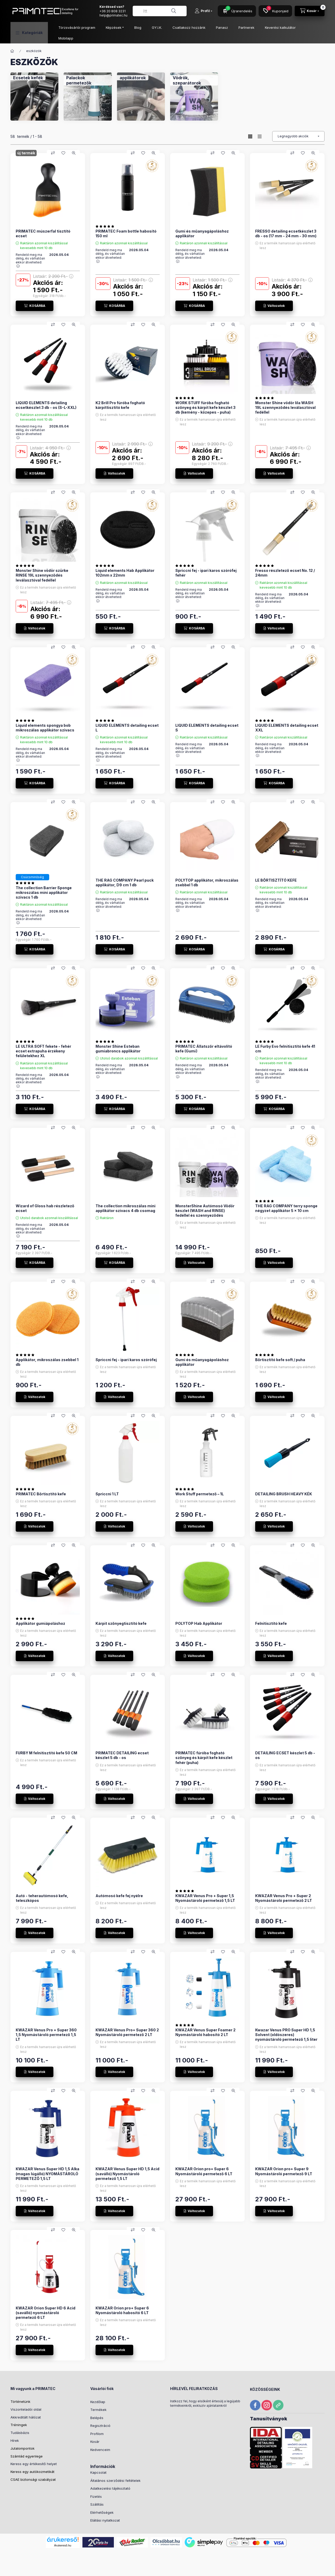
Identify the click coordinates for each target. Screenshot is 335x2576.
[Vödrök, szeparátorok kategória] (194, 80)
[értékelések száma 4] (265, 565)
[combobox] (160, 11)
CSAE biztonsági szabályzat (33, 2479)
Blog (137, 27)
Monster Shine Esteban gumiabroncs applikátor (118, 1048)
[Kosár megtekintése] (310, 11)
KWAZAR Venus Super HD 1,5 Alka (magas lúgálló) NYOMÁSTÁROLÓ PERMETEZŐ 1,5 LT (47, 2173)
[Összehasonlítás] (53, 153)
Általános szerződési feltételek (115, 2480)
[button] (29, 32)
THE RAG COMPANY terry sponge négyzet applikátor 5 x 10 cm (286, 1208)
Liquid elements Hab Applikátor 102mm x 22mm (125, 572)
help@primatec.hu (113, 15)
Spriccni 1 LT (107, 1494)
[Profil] (203, 11)
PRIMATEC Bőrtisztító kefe (41, 1494)
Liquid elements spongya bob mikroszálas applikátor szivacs (45, 727)
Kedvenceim (100, 2450)
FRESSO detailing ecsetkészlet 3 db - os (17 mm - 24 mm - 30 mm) (285, 233)
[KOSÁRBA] (34, 306)
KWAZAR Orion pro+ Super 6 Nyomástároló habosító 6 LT (122, 2310)
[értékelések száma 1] (106, 226)
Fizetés (96, 2496)
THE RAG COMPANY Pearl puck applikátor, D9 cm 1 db (125, 882)
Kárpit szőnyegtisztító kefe (121, 1623)
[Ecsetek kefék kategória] (28, 77)
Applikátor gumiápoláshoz (40, 1623)
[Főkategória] (12, 51)
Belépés (96, 2418)
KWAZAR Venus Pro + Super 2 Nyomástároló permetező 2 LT (283, 1898)
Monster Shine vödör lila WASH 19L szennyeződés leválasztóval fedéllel (285, 407)
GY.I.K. (157, 27)
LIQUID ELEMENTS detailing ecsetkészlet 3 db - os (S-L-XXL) (46, 405)
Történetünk (20, 2401)
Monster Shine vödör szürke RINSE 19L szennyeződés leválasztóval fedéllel (42, 575)
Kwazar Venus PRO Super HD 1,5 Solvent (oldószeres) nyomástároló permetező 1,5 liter (286, 2035)
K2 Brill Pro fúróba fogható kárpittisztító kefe (120, 405)
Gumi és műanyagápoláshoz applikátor (202, 233)
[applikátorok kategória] (133, 77)
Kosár (94, 2441)
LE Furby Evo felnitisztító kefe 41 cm (285, 1048)
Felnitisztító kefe (271, 1623)
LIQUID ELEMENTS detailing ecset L (127, 727)
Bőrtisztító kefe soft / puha (280, 1359)
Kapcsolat (98, 2472)
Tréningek (18, 2425)
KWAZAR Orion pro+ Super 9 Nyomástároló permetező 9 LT (283, 2171)
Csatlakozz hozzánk (188, 27)
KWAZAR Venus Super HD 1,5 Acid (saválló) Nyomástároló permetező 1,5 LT (127, 2173)
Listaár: (53, 276)
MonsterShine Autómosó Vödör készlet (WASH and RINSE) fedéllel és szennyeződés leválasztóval (204, 1213)
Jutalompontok (22, 2448)
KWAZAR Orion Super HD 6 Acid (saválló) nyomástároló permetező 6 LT (45, 2313)
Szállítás (97, 2504)
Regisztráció (100, 2425)
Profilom (97, 2434)
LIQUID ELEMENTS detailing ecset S (206, 727)
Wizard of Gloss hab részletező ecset (45, 1208)
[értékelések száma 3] (26, 720)
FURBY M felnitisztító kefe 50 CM (46, 1753)
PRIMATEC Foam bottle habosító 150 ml (126, 233)
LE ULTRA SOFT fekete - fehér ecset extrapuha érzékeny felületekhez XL (43, 1051)
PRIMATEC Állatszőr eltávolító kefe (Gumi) (203, 1048)
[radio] (260, 136)
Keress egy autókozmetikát (32, 2472)
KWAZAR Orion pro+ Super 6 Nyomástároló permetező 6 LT (203, 2171)
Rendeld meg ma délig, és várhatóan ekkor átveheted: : (30, 260)
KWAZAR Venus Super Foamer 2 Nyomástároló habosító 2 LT (205, 2032)
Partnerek (246, 27)
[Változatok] (274, 306)
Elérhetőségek (102, 2512)
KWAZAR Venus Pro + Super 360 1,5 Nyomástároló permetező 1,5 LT (46, 2035)
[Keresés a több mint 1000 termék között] (173, 11)
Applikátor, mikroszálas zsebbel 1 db (47, 1362)
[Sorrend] (298, 136)
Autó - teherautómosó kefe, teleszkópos (42, 1898)
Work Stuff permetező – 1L (199, 1494)
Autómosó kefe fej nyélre (119, 1895)
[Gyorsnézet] (74, 153)
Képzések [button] (113, 27)
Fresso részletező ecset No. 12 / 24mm (285, 572)
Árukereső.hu (62, 2545)
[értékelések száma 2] (265, 398)
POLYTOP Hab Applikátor (198, 1623)
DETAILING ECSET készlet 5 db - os (285, 1755)
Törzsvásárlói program (76, 27)
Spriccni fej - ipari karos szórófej (126, 1359)
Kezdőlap (97, 2402)
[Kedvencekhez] (63, 153)
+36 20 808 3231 (112, 11)
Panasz (222, 27)
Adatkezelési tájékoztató (110, 2488)
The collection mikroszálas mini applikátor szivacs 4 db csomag (125, 1208)
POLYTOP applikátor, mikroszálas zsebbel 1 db (206, 882)
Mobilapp (65, 38)
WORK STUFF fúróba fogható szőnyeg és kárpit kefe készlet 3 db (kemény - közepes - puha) (205, 407)
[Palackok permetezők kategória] (87, 80)
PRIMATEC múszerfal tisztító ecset (43, 233)
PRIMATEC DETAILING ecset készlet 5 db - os (122, 1755)
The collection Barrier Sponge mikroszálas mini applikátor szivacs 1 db (44, 892)
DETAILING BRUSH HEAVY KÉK (283, 1494)
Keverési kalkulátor (280, 27)
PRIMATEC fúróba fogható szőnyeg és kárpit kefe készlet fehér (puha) (203, 1758)
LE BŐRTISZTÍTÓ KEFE (276, 880)
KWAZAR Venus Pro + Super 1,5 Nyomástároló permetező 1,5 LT (205, 1898)
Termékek (98, 2410)
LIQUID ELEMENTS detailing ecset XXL (286, 727)
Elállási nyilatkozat (105, 2520)
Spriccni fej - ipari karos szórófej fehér (206, 572)
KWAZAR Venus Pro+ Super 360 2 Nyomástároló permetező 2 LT (127, 2032)
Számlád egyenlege (26, 2456)
